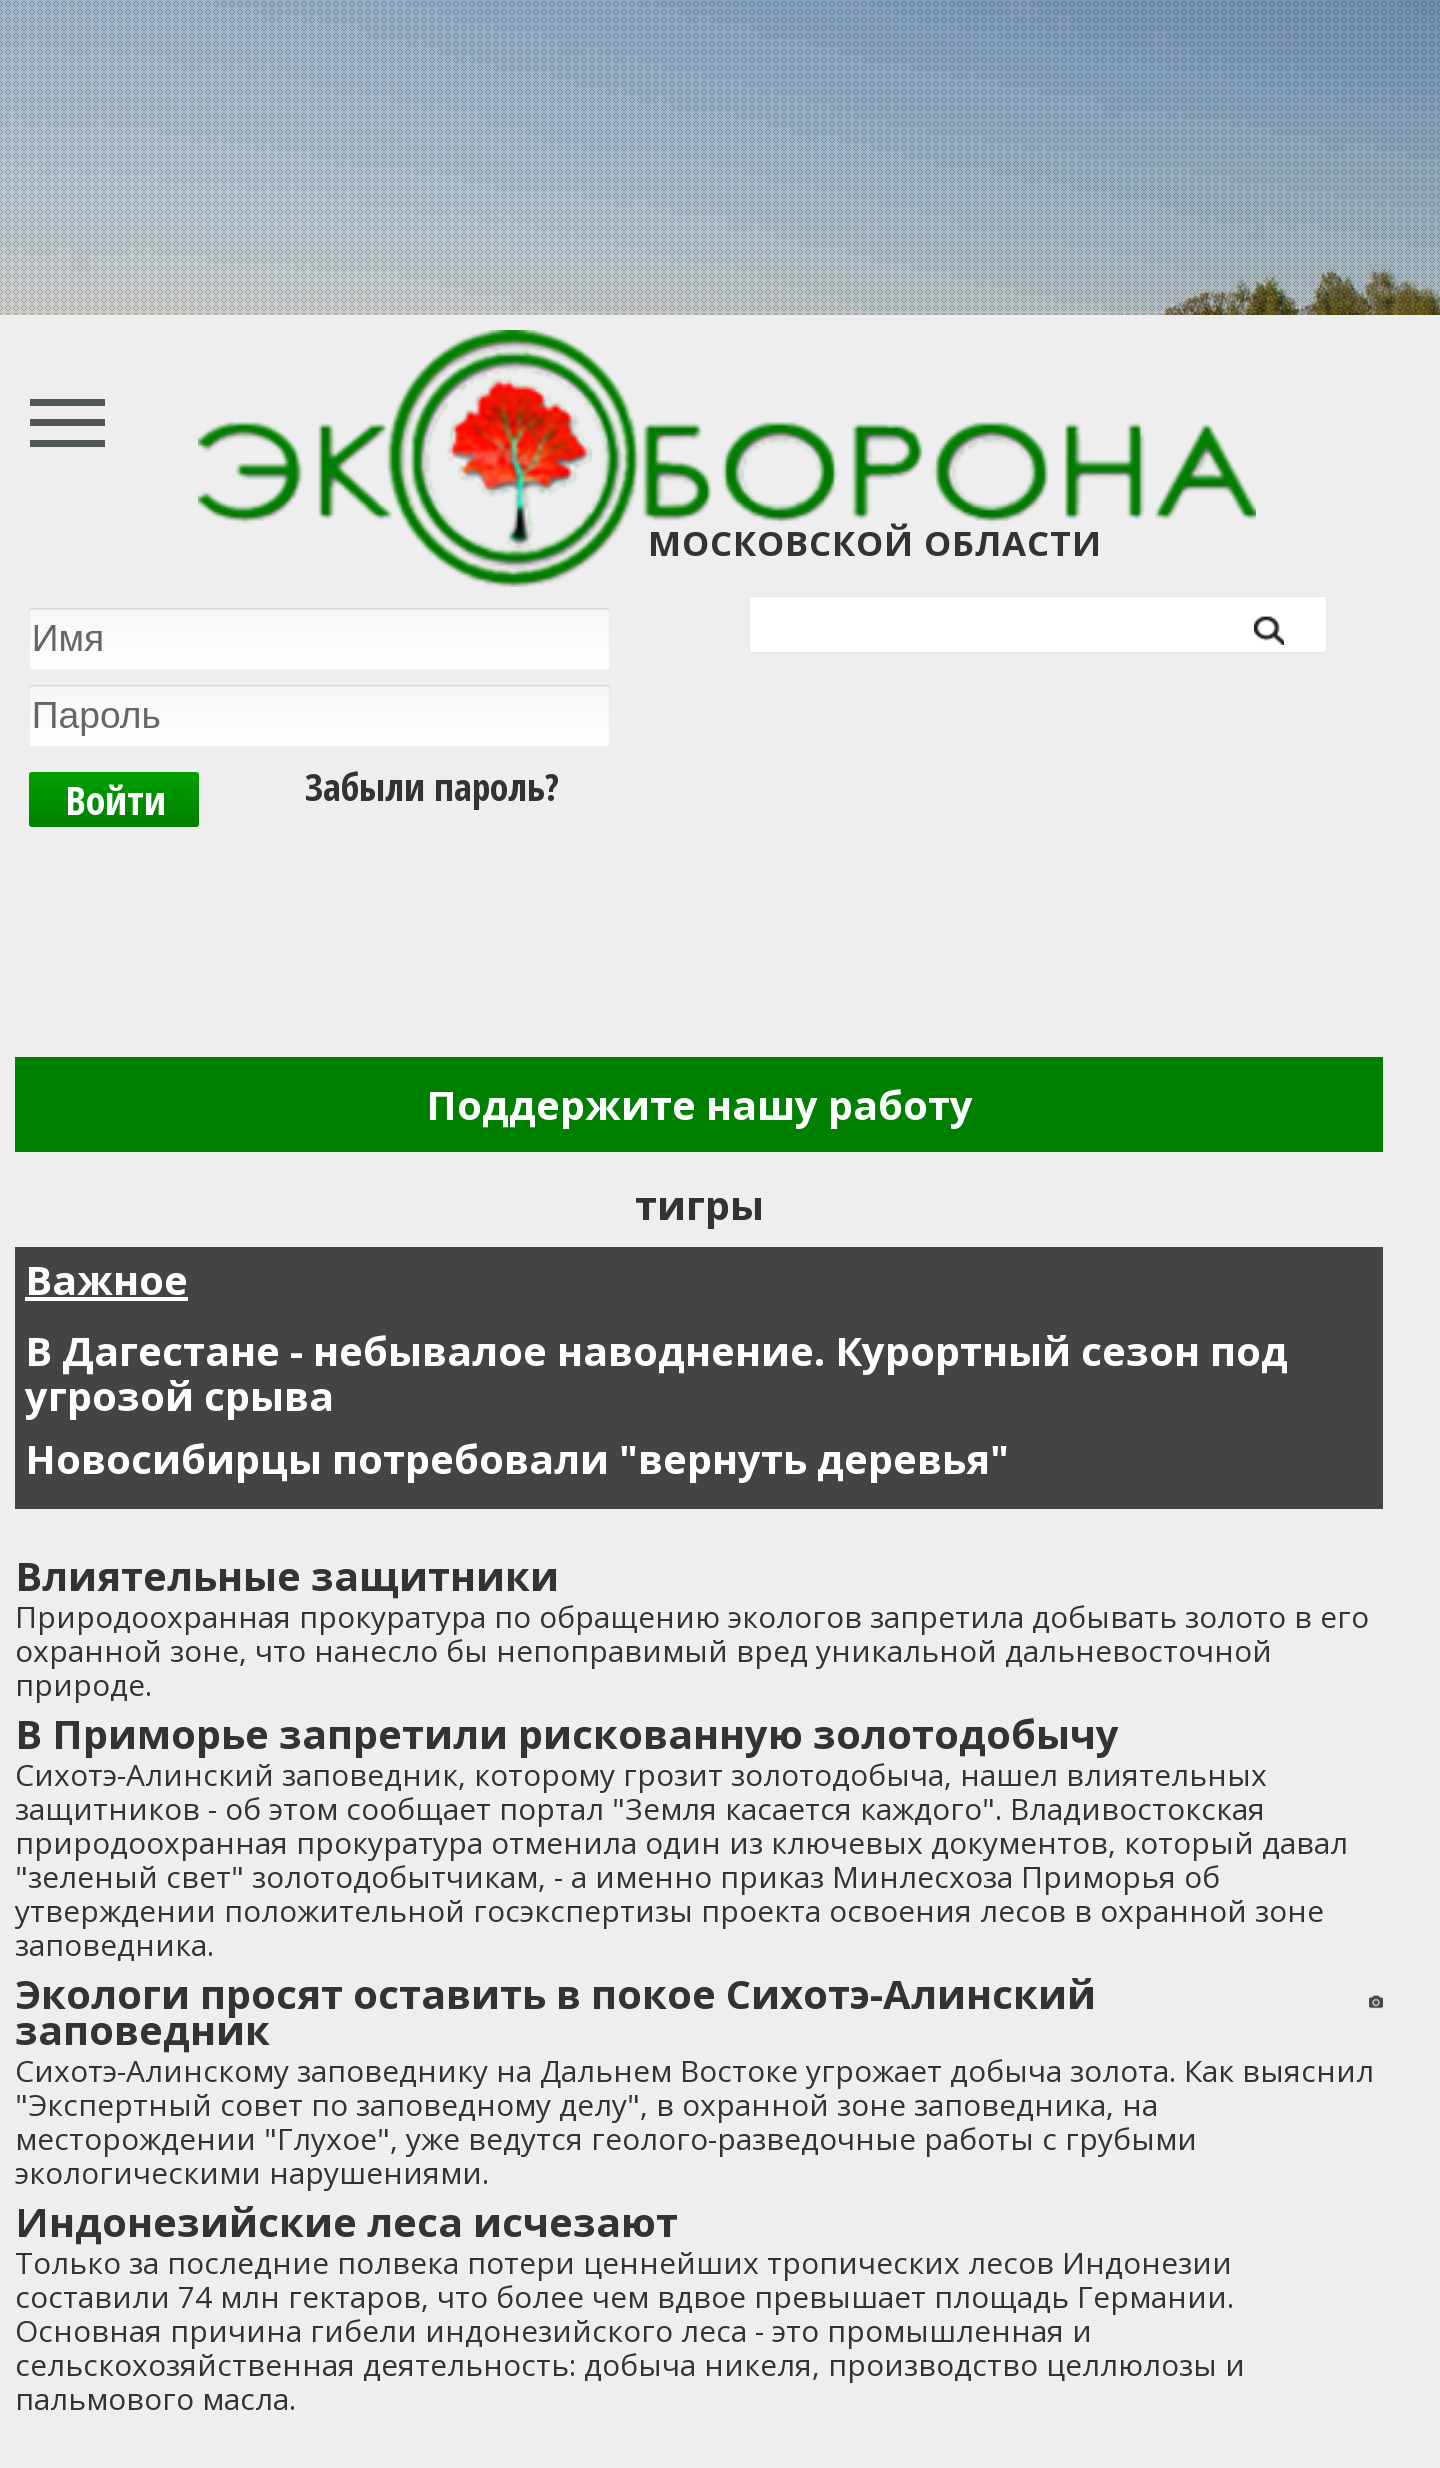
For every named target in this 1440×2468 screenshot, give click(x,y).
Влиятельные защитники (287, 1575)
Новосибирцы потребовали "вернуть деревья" (517, 1458)
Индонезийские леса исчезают (346, 2221)
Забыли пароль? (432, 779)
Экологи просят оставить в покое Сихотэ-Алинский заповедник (555, 2011)
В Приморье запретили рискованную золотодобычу (567, 1733)
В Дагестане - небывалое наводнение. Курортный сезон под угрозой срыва (656, 1373)
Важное (106, 1279)
